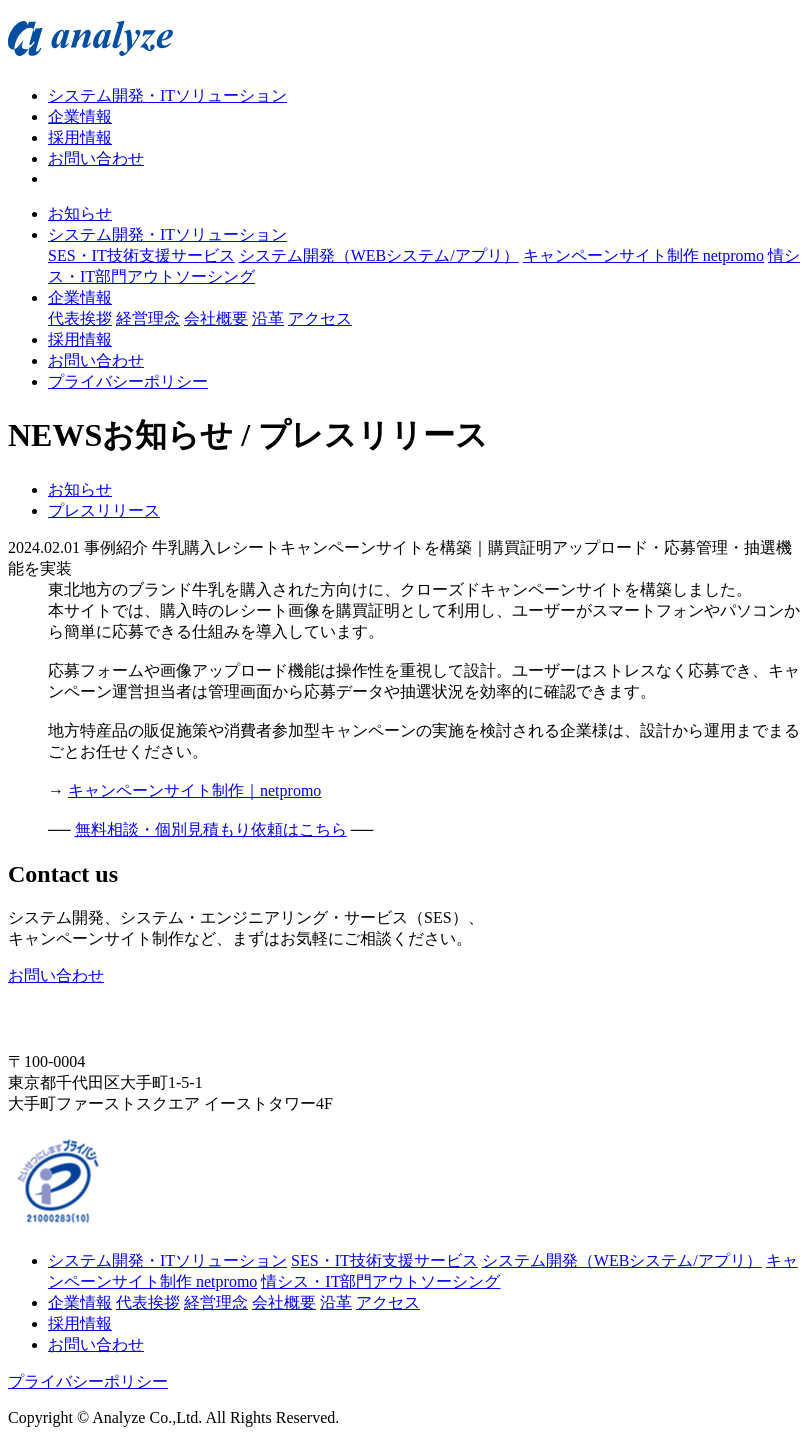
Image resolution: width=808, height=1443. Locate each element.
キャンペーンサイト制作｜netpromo (194, 790)
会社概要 (216, 318)
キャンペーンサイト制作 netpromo (643, 255)
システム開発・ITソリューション (167, 95)
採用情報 (80, 137)
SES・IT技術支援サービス (141, 255)
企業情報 (80, 116)
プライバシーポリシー (128, 381)
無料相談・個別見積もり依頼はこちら (211, 829)
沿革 (268, 318)
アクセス (320, 318)
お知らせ (80, 213)
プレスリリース (104, 510)
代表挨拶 (80, 318)
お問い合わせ (96, 158)
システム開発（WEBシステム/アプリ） (379, 255)
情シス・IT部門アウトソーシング (380, 1281)
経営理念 (148, 318)
